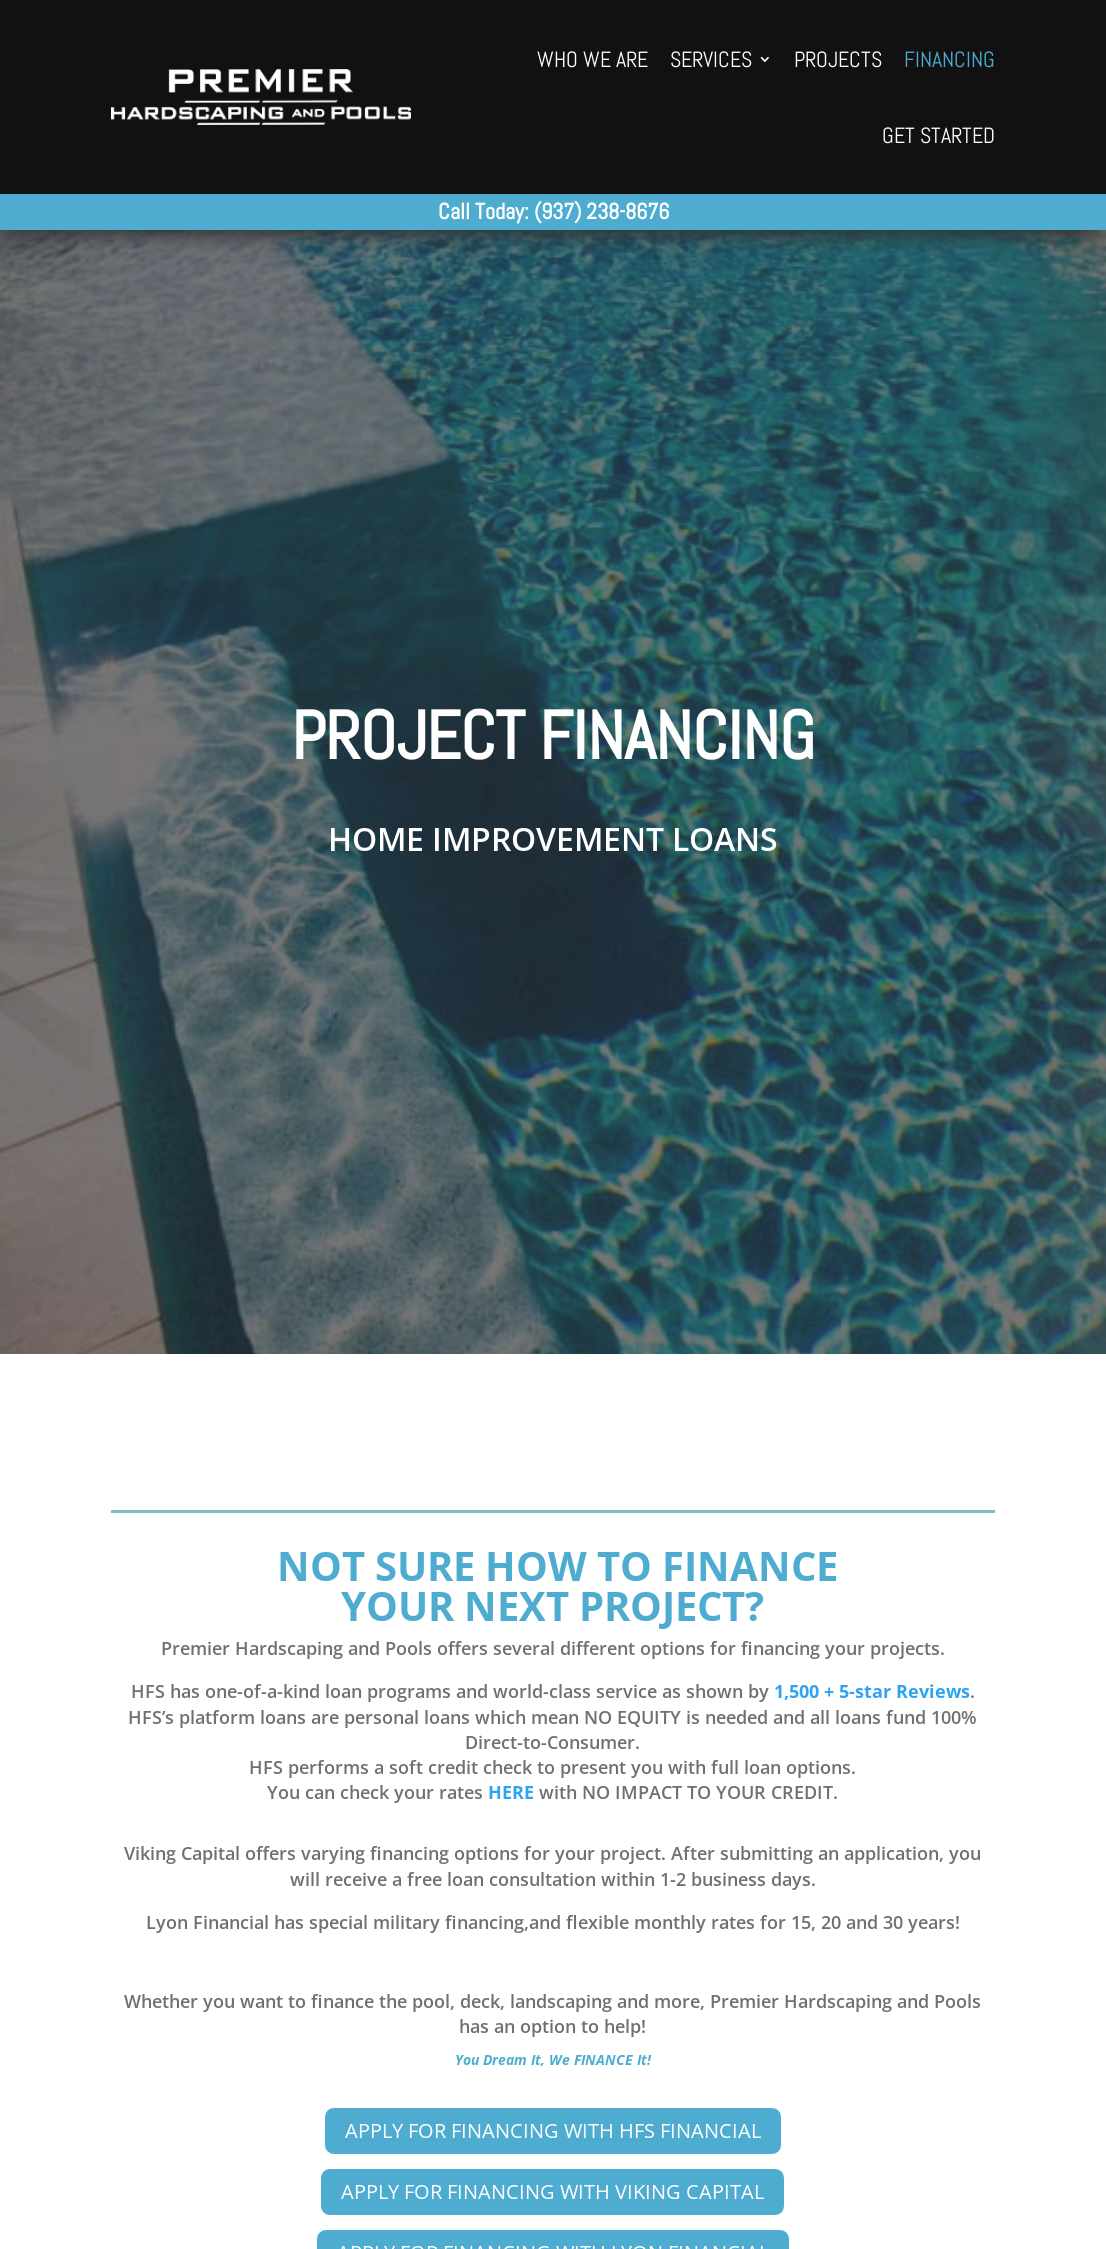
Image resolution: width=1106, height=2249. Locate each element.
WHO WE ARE (592, 59)
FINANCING (949, 59)
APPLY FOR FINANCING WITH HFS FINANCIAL (553, 2130)
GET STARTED (938, 135)
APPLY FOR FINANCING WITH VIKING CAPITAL (552, 2191)
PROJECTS (838, 59)
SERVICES (711, 59)
